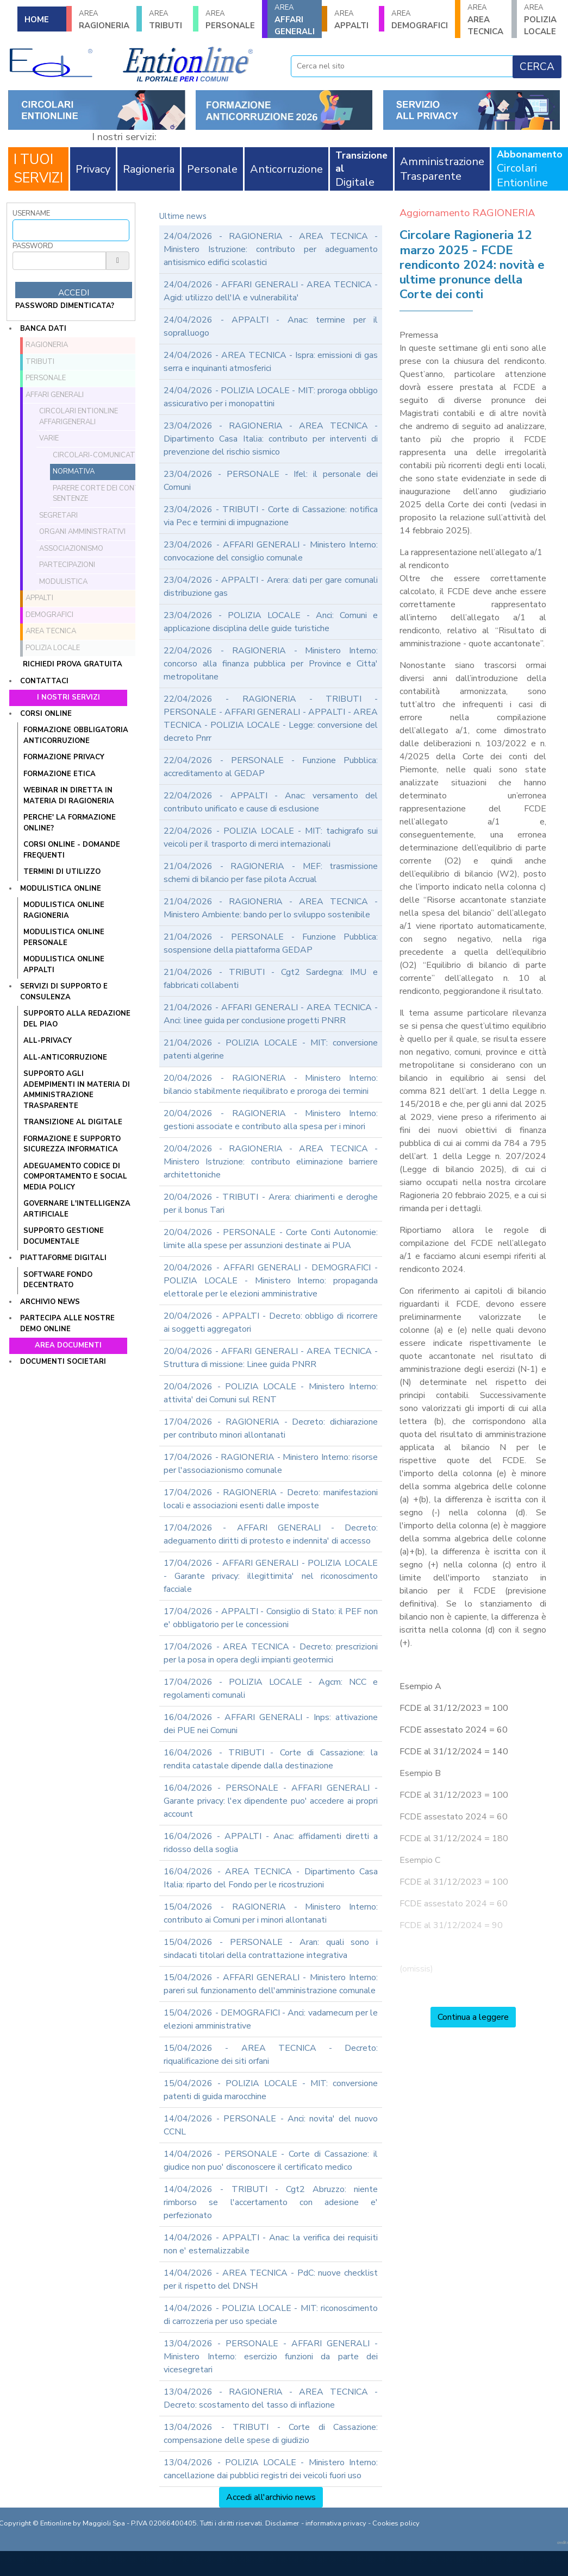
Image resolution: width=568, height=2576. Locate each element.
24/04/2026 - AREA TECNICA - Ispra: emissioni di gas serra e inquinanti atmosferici (271, 361)
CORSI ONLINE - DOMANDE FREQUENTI (71, 850)
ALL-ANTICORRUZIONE (65, 1057)
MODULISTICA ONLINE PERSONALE (63, 937)
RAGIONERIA (104, 20)
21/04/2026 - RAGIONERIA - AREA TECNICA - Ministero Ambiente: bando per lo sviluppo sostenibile (271, 908)
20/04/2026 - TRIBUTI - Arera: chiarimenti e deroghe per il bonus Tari (271, 1203)
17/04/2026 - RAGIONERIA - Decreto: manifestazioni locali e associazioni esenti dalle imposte (271, 1499)
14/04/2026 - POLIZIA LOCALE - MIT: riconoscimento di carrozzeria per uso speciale (271, 2314)
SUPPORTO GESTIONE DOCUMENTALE (63, 1236)
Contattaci (44, 681)
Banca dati (43, 328)
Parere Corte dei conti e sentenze (100, 493)
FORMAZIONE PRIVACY (63, 757)
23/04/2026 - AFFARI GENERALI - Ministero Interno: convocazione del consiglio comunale (271, 551)
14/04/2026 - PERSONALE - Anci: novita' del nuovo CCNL (271, 2125)
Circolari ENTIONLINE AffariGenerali (78, 416)
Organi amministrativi (82, 532)
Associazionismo (71, 548)
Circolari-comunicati (95, 455)
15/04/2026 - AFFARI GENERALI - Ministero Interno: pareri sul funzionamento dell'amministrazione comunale (271, 1984)
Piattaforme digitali (63, 1258)
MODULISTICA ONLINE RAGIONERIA (63, 910)
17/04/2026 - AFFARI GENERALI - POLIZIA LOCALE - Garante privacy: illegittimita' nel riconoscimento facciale (271, 1576)
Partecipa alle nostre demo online (67, 1323)
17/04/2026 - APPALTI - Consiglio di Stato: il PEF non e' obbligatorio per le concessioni (271, 1617)
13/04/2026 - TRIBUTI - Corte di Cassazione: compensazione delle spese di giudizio (271, 2433)
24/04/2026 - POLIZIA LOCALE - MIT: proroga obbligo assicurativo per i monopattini (271, 397)
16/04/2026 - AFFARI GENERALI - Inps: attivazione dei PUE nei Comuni (271, 1723)
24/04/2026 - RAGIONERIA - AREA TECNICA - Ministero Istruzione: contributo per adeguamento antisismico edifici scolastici (271, 249)
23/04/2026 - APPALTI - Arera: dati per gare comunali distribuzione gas (271, 586)
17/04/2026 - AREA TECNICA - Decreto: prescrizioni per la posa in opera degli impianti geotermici (271, 1653)
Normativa (74, 471)
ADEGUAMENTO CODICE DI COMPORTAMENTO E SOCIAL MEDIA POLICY (75, 1176)
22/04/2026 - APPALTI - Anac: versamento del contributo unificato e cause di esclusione (271, 802)
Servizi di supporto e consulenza (64, 991)
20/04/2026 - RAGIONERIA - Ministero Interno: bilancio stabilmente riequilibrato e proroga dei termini (271, 1084)
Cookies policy (396, 2523)
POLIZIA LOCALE (542, 20)
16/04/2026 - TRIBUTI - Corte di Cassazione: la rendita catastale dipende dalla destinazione (271, 1759)
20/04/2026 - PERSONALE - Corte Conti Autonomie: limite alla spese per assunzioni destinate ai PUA (271, 1238)
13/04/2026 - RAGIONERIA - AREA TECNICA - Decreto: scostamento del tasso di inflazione (271, 2398)
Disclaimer (282, 2523)
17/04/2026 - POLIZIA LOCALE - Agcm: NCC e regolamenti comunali (271, 1688)
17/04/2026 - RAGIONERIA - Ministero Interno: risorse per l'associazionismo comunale (271, 1463)
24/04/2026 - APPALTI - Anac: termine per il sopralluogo (271, 326)
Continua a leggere (473, 2017)
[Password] (59, 260)
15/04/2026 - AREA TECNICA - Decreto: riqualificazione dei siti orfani (271, 2054)
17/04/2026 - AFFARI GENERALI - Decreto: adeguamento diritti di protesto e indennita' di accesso (271, 1534)
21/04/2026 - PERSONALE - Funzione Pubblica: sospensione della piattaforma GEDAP (271, 943)
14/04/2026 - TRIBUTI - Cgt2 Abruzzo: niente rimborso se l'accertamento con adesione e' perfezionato (271, 2202)
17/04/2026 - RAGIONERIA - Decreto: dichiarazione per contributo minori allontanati (271, 1428)
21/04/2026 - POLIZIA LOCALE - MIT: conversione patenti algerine (271, 1049)
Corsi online (46, 714)
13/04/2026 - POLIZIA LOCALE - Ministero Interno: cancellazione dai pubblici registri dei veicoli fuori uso (271, 2469)
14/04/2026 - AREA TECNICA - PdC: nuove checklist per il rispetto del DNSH (271, 2279)
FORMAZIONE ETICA (59, 774)
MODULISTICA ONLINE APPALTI (63, 964)
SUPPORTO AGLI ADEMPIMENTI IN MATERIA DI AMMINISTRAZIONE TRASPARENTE (76, 1090)
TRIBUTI (167, 20)
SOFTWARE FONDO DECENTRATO (57, 1280)
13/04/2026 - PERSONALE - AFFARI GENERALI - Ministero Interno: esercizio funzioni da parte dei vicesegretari (271, 2357)
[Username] (71, 230)
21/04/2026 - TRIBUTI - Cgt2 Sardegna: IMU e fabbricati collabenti (271, 978)
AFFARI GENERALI (294, 20)
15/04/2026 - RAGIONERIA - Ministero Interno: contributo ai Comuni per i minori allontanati (271, 1913)
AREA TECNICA (485, 20)
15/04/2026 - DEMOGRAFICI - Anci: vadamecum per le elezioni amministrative (271, 2019)
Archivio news (50, 1302)
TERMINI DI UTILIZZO (62, 872)
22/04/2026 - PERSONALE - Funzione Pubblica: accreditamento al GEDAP (271, 766)
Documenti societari (63, 1361)
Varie (49, 438)
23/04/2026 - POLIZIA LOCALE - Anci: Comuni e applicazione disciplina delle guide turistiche (271, 621)
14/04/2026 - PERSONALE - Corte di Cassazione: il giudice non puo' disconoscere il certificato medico (271, 2160)
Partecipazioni (67, 565)
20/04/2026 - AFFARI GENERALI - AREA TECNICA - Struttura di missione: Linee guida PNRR (271, 1357)
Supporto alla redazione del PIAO (76, 1019)
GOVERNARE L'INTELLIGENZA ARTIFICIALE (76, 1209)
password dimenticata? (64, 306)
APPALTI (352, 20)
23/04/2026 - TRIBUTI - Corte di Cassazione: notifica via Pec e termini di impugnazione (271, 515)
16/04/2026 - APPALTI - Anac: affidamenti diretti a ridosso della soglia (271, 1842)
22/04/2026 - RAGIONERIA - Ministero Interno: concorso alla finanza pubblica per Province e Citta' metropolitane (271, 664)
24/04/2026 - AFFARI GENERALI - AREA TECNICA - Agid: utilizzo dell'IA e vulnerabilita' (271, 291)
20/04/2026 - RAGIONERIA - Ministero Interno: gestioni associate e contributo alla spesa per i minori (271, 1119)
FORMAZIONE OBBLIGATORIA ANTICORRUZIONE (75, 735)
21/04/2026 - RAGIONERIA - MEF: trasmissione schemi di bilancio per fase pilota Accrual (271, 872)
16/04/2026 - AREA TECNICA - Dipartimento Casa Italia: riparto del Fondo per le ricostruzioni (271, 1878)
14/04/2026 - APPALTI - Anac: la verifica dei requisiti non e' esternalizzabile (271, 2244)
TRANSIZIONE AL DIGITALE (72, 1122)
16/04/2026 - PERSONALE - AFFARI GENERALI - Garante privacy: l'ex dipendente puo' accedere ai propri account (271, 1801)
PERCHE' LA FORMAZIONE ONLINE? (69, 823)
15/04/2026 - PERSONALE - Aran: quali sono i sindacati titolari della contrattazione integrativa (271, 1948)
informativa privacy (335, 2523)
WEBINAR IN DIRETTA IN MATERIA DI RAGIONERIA (68, 795)
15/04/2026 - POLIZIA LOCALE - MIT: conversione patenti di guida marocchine (271, 2089)
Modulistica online (60, 888)
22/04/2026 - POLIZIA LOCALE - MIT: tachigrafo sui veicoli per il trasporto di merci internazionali (271, 837)
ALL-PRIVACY (47, 1040)
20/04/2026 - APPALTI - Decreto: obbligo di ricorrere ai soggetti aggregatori (271, 1322)
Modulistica (63, 582)
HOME (36, 19)
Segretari (58, 515)
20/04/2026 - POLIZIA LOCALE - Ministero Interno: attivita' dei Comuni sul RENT (271, 1393)
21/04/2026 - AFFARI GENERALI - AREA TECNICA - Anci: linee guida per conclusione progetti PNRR (271, 1014)
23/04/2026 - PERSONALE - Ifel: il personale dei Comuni (271, 480)
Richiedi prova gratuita (72, 664)
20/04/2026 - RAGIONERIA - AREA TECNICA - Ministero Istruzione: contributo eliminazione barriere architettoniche (271, 1162)
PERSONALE (230, 20)
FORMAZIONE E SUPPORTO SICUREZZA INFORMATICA (72, 1144)
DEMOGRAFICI (419, 20)
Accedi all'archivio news (271, 2497)
